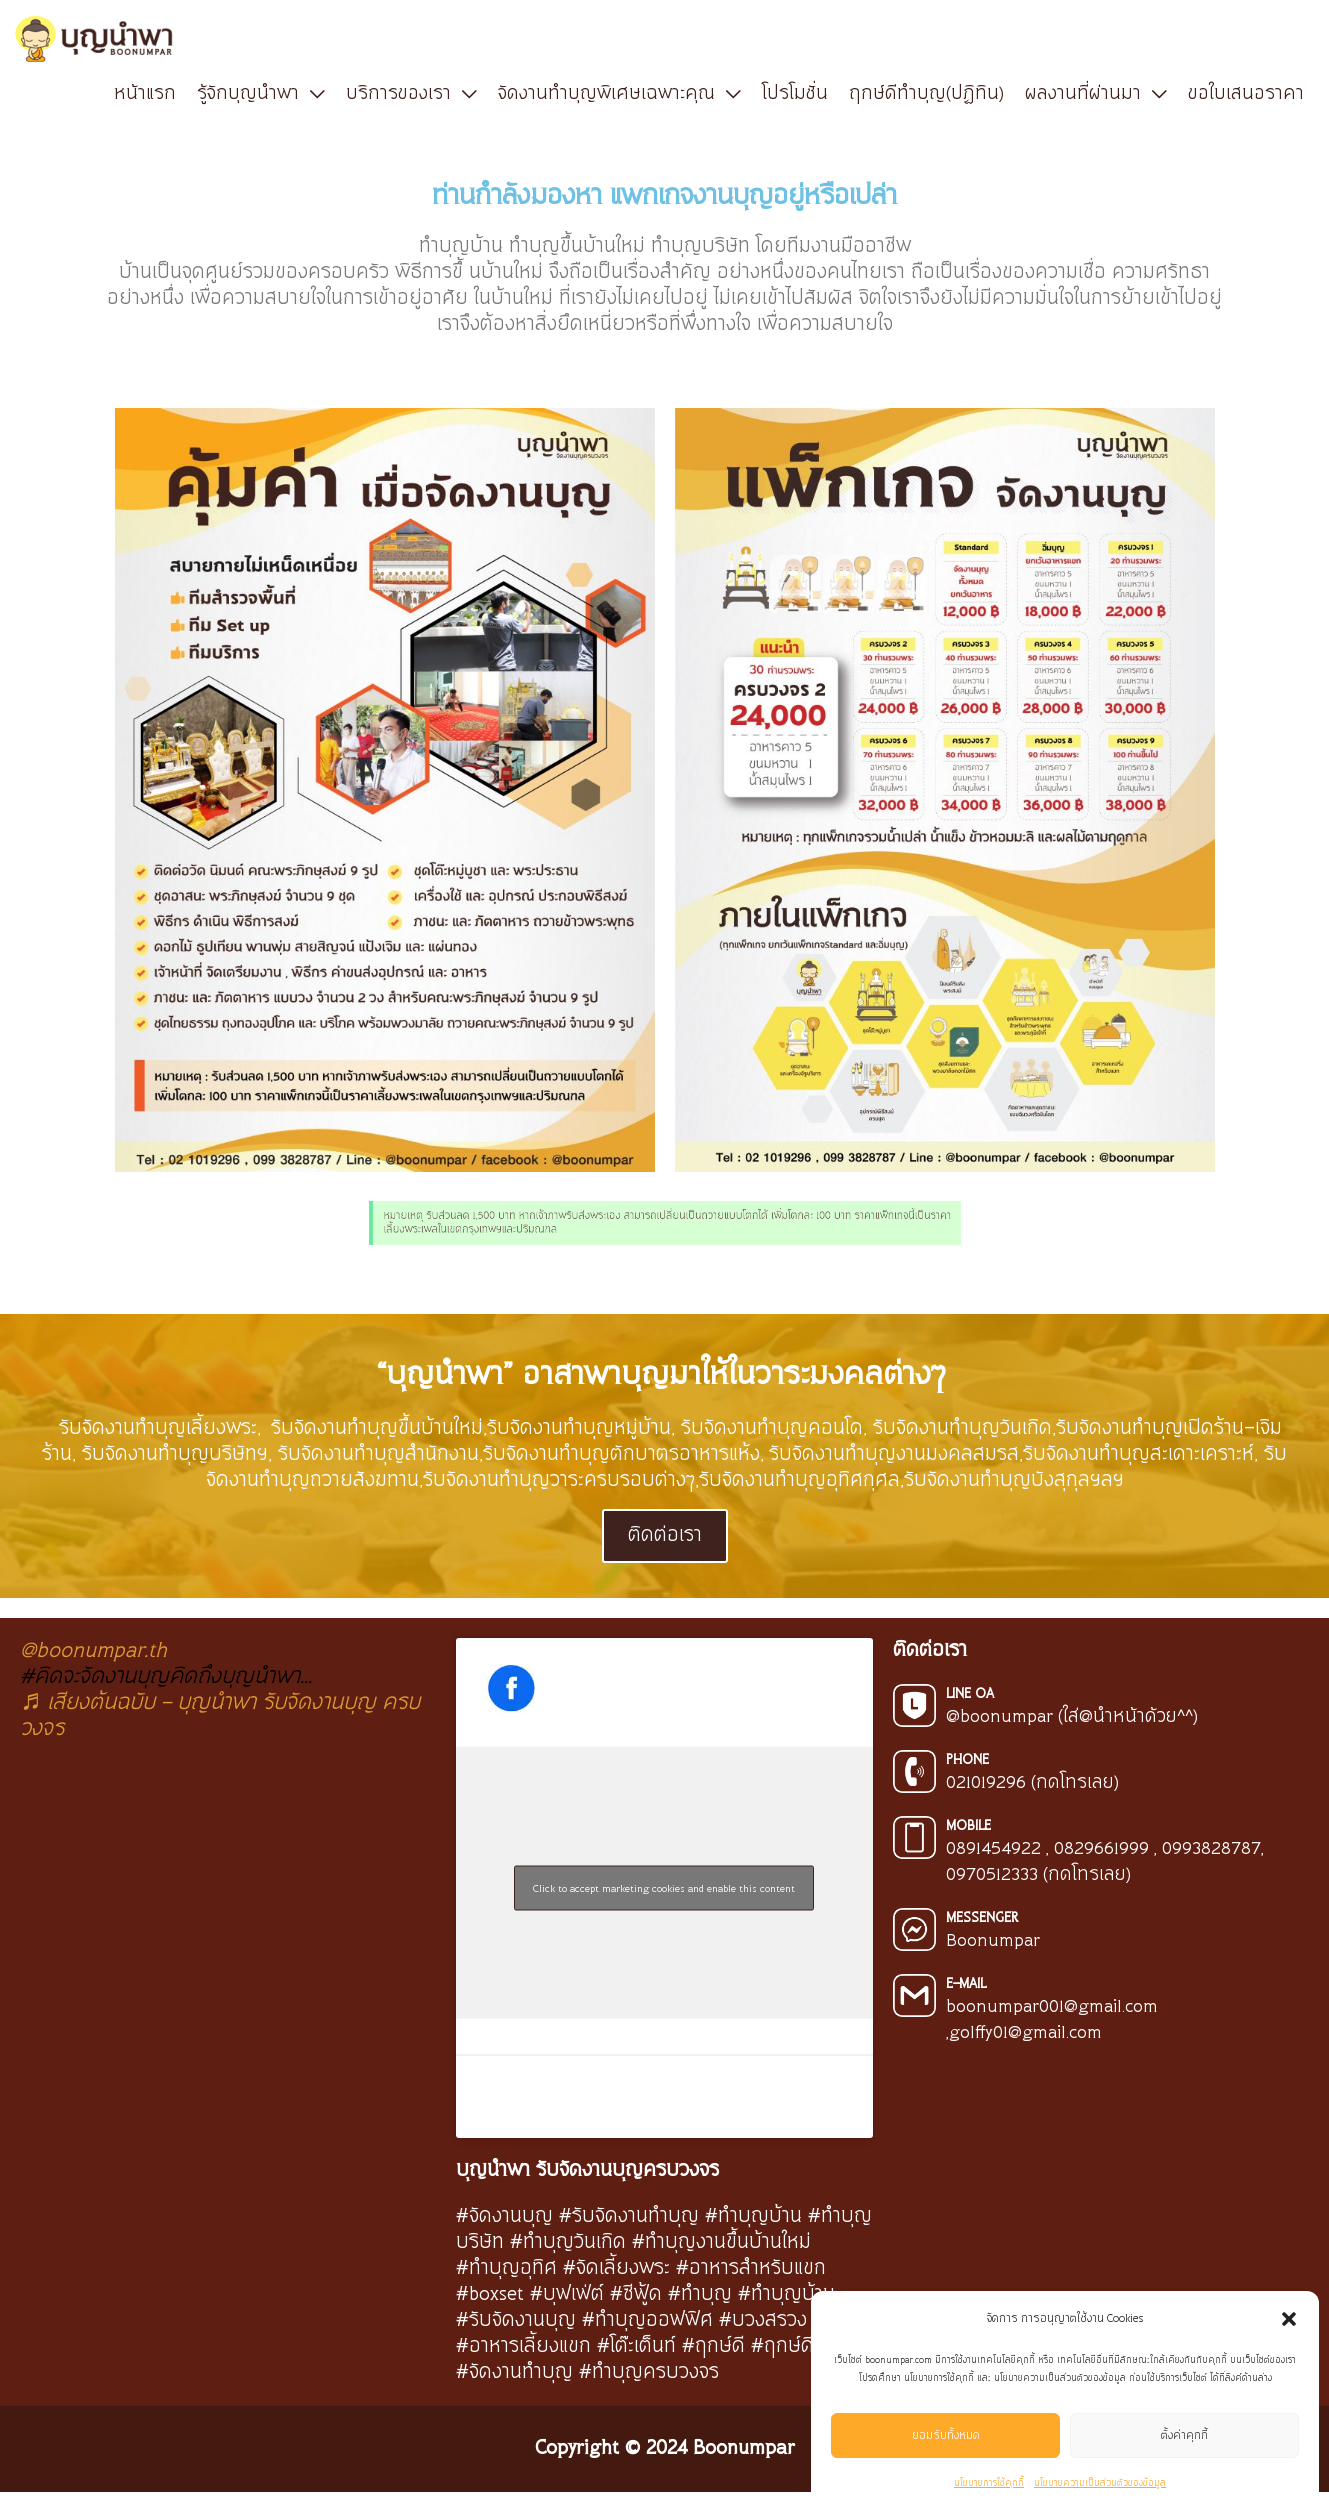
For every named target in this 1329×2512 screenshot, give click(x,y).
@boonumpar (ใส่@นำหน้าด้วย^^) (1072, 1717)
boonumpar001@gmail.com (1052, 2007)
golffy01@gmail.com (1025, 2033)
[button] (1289, 2319)
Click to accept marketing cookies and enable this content (664, 1887)
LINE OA (970, 1694)
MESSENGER (982, 1918)
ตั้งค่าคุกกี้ (1184, 2436)
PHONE (967, 1760)
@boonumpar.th (93, 1650)
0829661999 (1101, 1849)
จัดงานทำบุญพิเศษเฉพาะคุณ (606, 94)
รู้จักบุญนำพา (248, 94)
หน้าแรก (145, 94)
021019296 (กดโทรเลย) (1032, 1783)
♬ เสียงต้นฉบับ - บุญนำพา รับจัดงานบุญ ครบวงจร (220, 1715)
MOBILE (968, 1826)
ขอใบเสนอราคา (1246, 94)
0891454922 (993, 1849)
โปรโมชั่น (795, 94)
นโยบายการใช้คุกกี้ (989, 2483)
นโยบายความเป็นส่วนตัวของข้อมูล (1100, 2483)
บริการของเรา (398, 94)
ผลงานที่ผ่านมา (1083, 94)
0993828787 (1211, 1849)
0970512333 (992, 1875)
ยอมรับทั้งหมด (946, 2436)
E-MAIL (966, 1984)
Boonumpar (993, 1941)
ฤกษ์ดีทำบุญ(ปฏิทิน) (926, 94)
